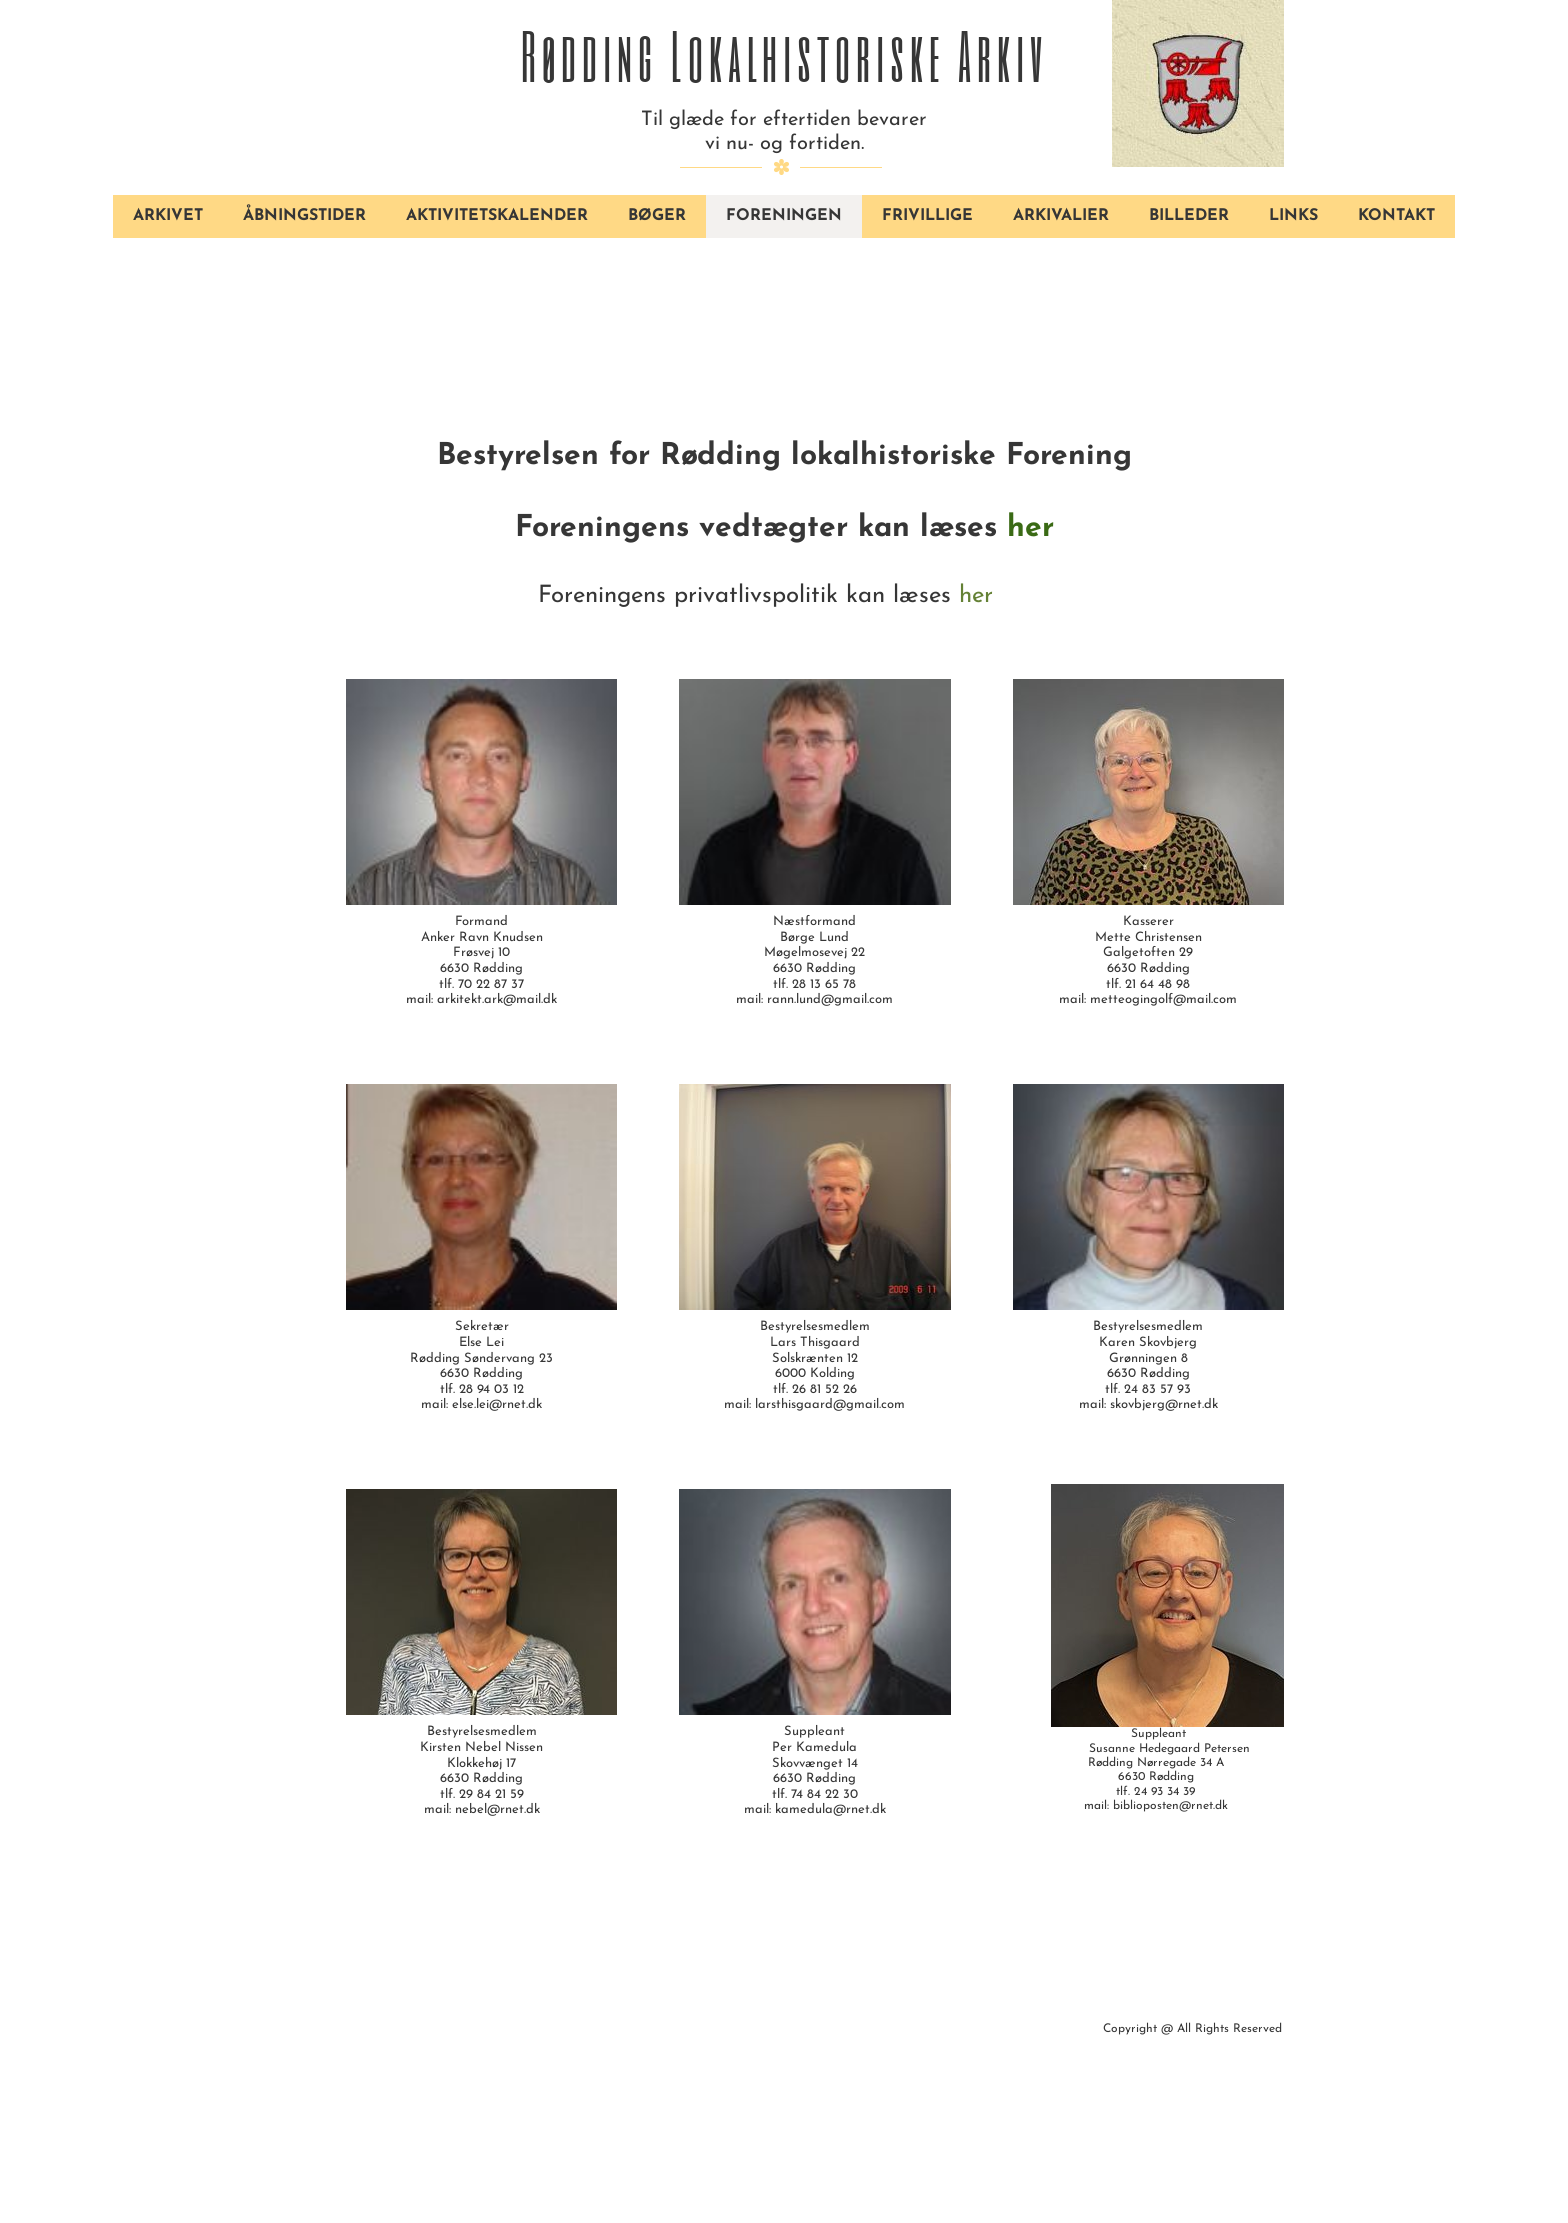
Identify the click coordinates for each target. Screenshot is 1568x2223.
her (1030, 528)
